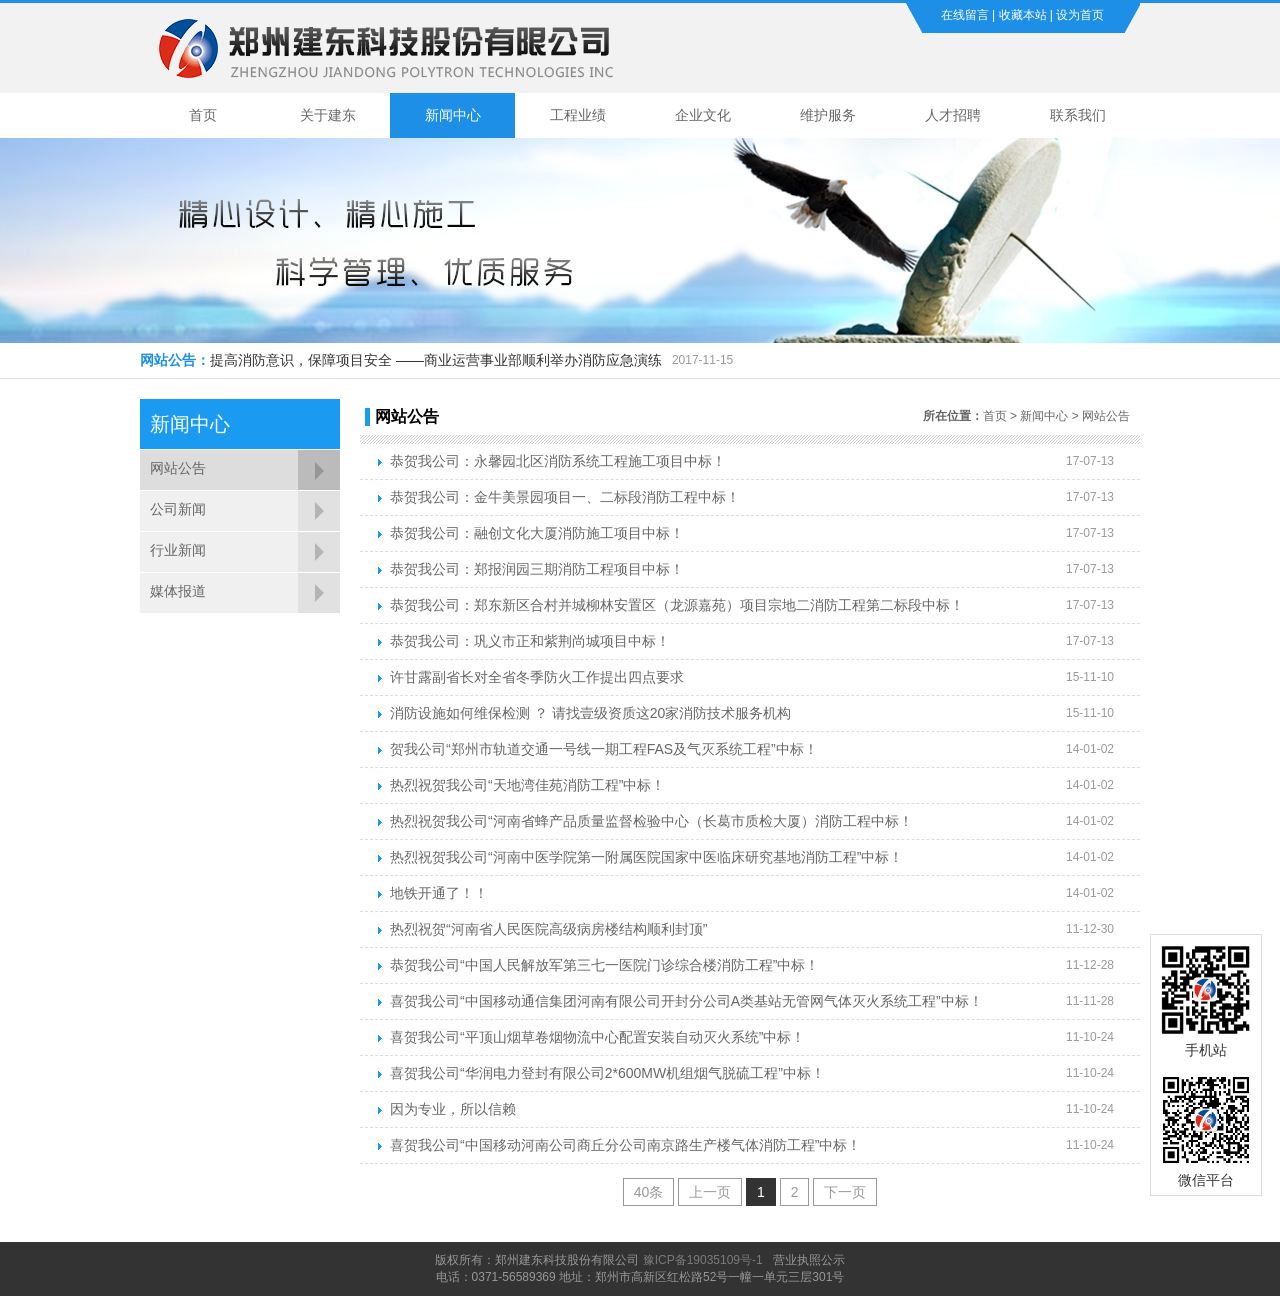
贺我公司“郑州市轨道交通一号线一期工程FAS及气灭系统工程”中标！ (604, 749)
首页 (203, 115)
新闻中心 (453, 115)
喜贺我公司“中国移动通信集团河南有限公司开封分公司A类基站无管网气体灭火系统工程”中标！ (686, 1001)
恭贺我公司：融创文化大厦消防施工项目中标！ (537, 533)
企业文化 (703, 115)
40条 (649, 1192)
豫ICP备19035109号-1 (703, 1260)
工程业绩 (578, 115)
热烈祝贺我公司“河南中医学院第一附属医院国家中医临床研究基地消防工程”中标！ (646, 857)
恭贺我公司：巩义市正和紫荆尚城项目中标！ (530, 641)
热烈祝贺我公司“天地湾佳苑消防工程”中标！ (527, 785)
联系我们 (1078, 115)
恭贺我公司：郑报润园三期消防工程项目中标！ (537, 569)
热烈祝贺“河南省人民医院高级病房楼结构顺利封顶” (548, 929)
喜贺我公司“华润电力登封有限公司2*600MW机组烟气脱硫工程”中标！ (607, 1073)
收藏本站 (1023, 15)
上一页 (710, 1192)
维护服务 (828, 115)
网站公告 (178, 468)
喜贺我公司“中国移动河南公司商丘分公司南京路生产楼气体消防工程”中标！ (625, 1145)
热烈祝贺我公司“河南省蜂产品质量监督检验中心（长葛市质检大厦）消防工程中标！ (651, 821)
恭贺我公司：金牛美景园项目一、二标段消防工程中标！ (565, 497)
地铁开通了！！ (439, 893)
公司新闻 (178, 509)
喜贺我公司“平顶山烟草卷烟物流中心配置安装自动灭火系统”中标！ (597, 1037)
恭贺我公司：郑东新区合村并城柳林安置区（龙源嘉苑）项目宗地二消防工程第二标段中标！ (677, 605)
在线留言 (965, 15)
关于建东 (328, 115)
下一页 (845, 1192)
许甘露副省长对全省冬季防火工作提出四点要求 (537, 677)
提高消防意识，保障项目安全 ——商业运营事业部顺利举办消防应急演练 (436, 360)
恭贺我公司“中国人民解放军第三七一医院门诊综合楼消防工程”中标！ (604, 965)
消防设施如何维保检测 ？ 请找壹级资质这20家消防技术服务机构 (590, 713)
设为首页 (1080, 15)
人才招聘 (953, 115)
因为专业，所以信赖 (453, 1109)
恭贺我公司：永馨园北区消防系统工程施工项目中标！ (558, 461)
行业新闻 (178, 550)
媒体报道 (178, 591)
